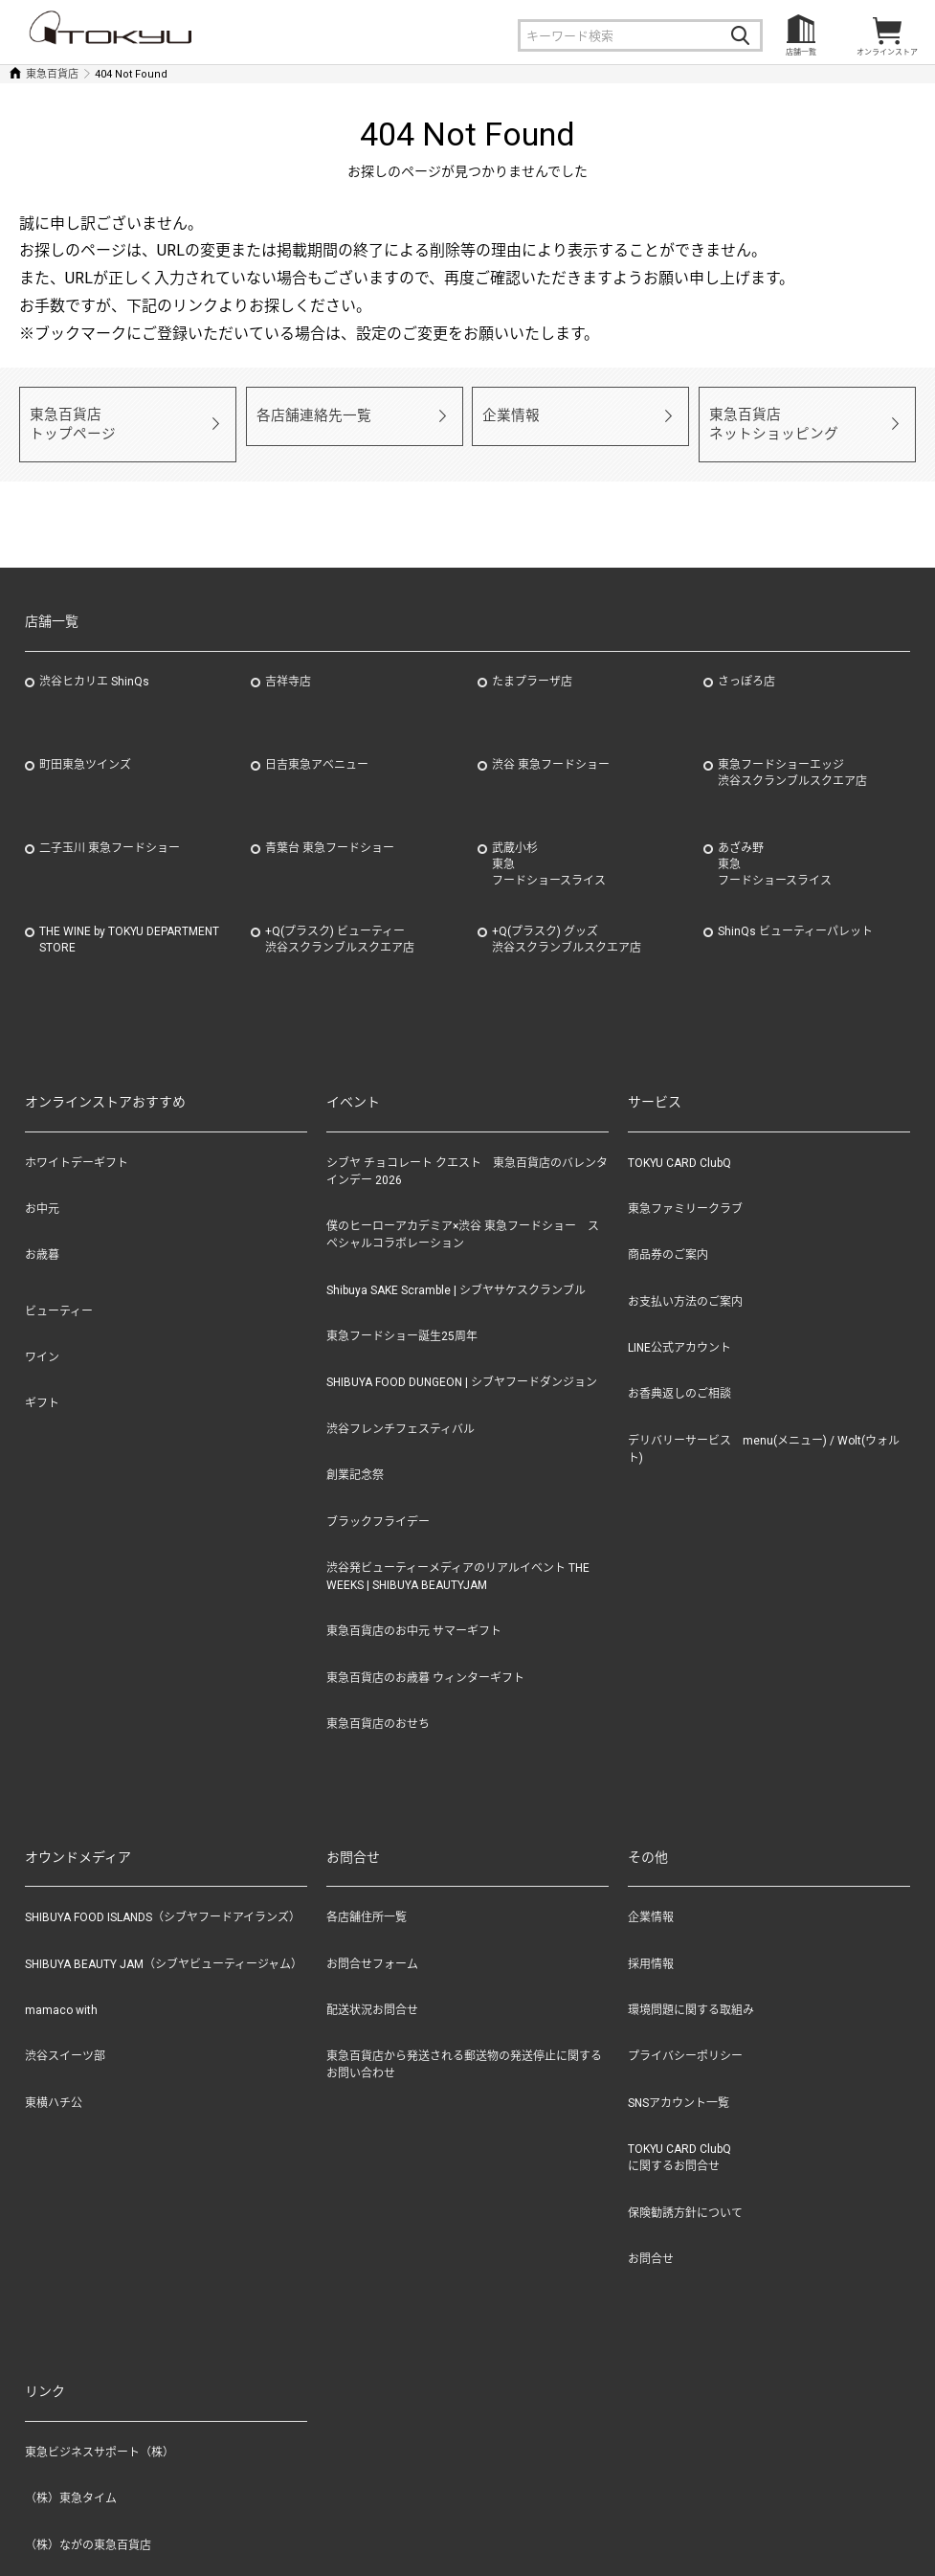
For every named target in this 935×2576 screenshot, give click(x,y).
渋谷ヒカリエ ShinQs (94, 661)
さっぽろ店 (746, 661)
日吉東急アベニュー (316, 744)
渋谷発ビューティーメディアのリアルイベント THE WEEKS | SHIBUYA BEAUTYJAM (458, 1556)
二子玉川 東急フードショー (109, 828)
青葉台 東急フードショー (329, 828)
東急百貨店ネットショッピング (765, 414)
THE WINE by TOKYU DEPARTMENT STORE (129, 919)
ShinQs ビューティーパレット (795, 911)
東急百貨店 (52, 74)
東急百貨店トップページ (67, 414)
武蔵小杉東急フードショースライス (549, 844)
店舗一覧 (801, 52)
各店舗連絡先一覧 (306, 414)
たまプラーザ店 (532, 661)
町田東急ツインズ (85, 744)
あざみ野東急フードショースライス (775, 844)
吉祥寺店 (288, 661)
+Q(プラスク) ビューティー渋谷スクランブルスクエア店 (339, 919)
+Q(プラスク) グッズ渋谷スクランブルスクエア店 (566, 919)
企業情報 (507, 414)
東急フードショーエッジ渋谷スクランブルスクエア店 (792, 753)
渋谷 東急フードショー (551, 744)
